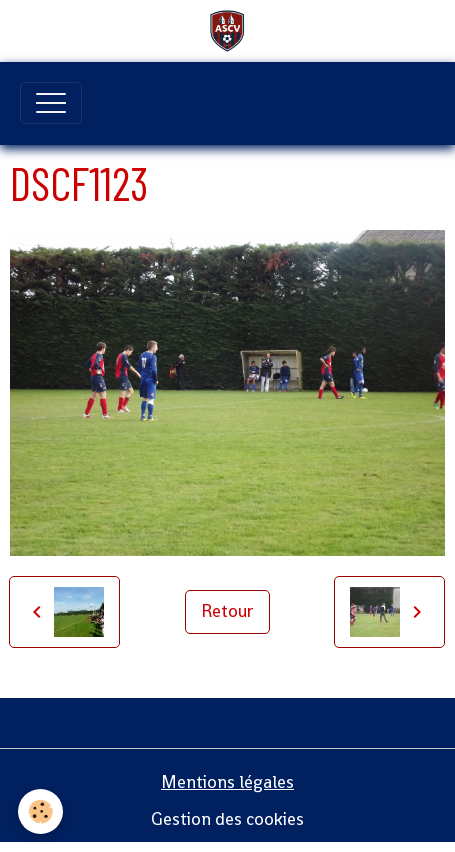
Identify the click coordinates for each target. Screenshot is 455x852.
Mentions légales (227, 782)
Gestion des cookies (227, 819)
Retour (227, 611)
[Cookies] (40, 811)
